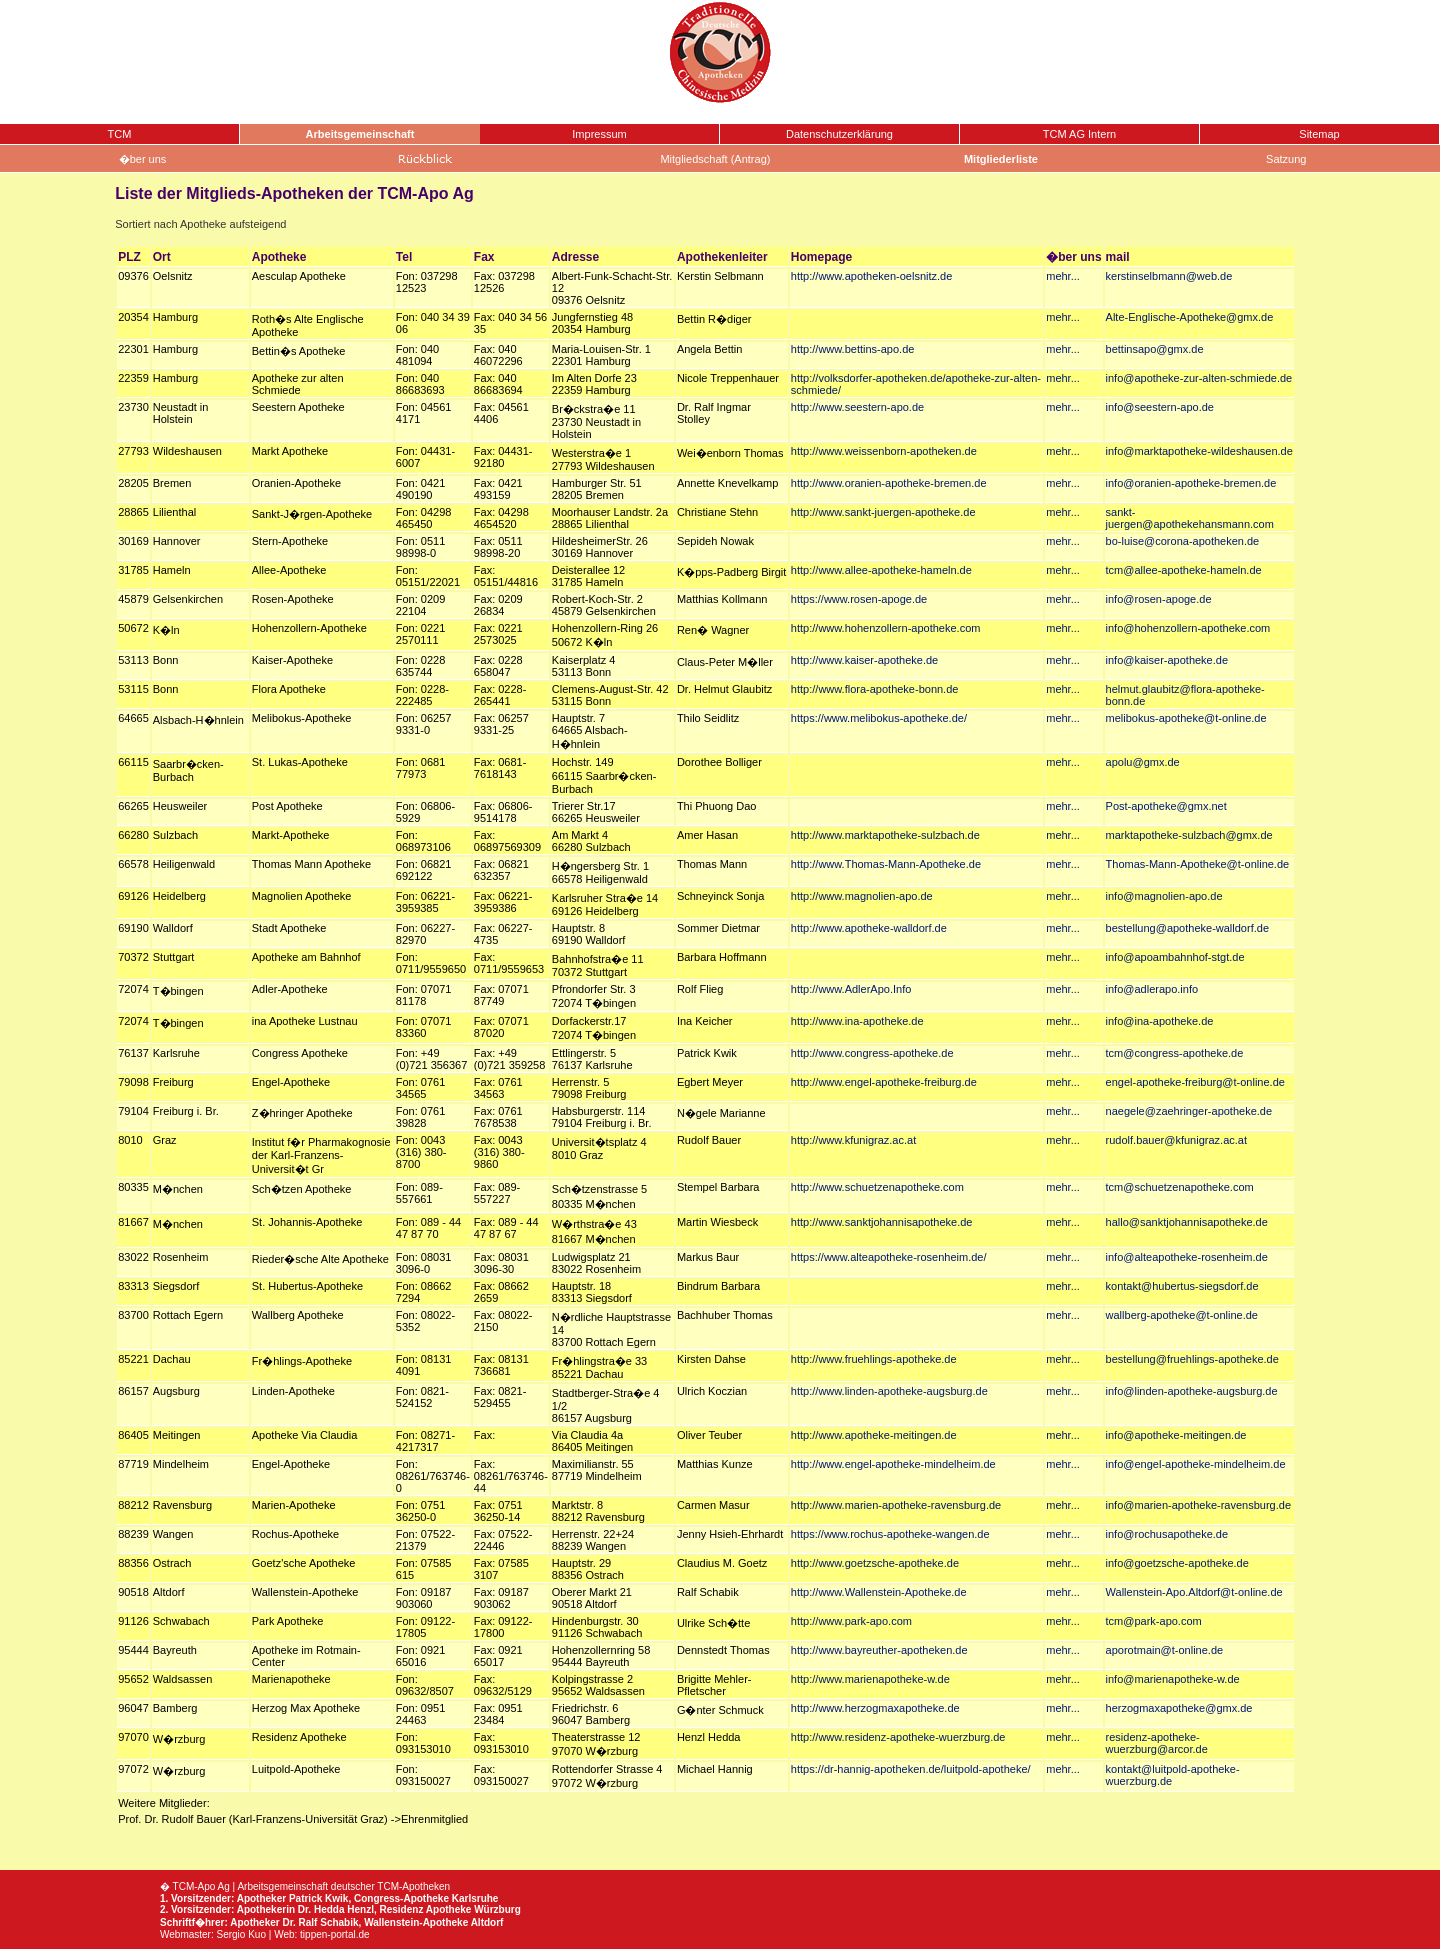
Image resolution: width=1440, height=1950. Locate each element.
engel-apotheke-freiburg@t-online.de (1195, 1082)
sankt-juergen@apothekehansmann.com (1190, 518)
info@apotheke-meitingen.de (1176, 1435)
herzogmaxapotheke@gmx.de (1179, 1708)
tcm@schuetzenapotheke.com (1180, 1187)
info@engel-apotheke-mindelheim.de (1196, 1464)
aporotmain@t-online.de (1165, 1650)
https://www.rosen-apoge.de (859, 599)
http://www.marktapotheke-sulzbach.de (885, 835)
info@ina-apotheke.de (1160, 1021)
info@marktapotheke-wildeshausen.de (1199, 451)
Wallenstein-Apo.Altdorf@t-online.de (1194, 1592)
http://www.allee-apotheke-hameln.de (881, 570)
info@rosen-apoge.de (1159, 599)
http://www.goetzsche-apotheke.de (875, 1563)
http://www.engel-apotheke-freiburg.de (884, 1082)
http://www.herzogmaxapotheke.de (875, 1708)
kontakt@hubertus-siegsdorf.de (1182, 1286)
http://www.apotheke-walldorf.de (869, 928)
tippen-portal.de (335, 1934)
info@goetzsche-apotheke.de (1177, 1563)
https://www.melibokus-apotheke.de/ (879, 718)
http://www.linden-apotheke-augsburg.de (889, 1391)
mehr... (1063, 276)
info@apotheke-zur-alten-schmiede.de (1199, 378)
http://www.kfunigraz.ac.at (853, 1140)
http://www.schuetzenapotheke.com (877, 1187)
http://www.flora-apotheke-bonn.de (875, 689)
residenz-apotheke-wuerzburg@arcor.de (1157, 1743)
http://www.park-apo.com (851, 1621)
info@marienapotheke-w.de (1173, 1679)
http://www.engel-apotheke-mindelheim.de (893, 1464)
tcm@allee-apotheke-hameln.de (1184, 570)
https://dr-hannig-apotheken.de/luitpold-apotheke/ (911, 1769)
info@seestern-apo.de (1160, 407)
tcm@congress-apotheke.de (1175, 1053)
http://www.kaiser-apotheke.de (864, 660)
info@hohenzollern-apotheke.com (1188, 628)
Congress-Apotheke (401, 1898)
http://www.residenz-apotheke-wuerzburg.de (898, 1737)
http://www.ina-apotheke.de (857, 1021)
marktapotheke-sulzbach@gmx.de (1189, 835)
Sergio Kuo (241, 1934)
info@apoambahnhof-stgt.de (1175, 957)
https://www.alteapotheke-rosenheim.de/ (889, 1257)
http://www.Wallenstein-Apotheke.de (879, 1592)
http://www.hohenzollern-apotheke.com (886, 628)
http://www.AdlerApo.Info (851, 989)
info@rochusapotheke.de (1167, 1534)
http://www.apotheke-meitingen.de (874, 1435)
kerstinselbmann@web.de (1169, 276)
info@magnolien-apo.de (1164, 896)
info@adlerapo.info (1152, 989)
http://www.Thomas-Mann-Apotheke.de (886, 864)
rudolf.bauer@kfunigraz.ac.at (1176, 1140)
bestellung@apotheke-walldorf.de (1187, 928)
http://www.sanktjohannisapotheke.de (882, 1222)
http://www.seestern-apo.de (857, 407)
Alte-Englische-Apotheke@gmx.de (1190, 317)
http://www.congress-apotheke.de (872, 1053)
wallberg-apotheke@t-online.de (1182, 1315)
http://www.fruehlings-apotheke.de (874, 1359)
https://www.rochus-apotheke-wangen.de (890, 1534)
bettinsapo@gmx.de (1155, 349)
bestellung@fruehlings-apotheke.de (1192, 1359)
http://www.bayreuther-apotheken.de (879, 1650)
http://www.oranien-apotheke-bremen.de (889, 483)
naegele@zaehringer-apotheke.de (1189, 1111)
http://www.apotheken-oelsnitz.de (871, 276)
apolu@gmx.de (1143, 762)
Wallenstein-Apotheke (416, 1922)
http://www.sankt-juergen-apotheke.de (883, 512)
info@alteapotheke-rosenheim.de (1187, 1257)
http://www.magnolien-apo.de (862, 896)
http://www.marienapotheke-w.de (870, 1679)
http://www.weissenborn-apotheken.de (884, 451)
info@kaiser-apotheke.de (1167, 660)
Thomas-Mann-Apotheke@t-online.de (1198, 864)
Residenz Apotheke (426, 1909)
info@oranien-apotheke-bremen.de (1191, 483)
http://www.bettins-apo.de (853, 349)
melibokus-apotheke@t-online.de (1186, 718)
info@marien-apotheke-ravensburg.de (1198, 1505)
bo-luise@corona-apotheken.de (1183, 541)
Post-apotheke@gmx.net (1166, 806)
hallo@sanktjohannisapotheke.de (1187, 1222)
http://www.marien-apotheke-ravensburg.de (896, 1505)
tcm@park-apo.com (1154, 1621)
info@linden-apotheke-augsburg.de (1192, 1391)
